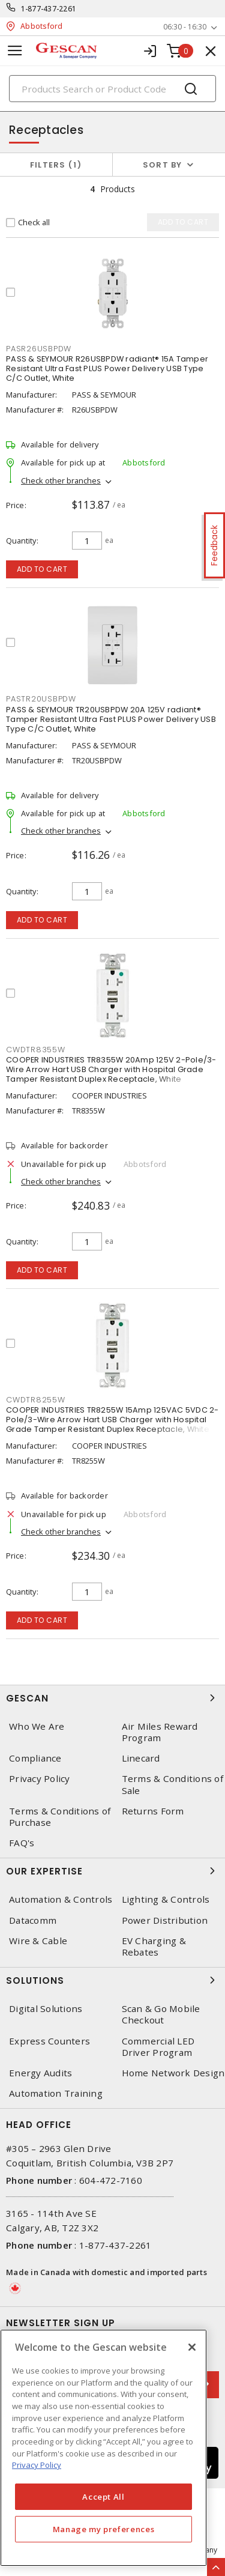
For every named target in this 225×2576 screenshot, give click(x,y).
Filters (56, 165)
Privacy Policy (39, 1778)
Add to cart (42, 569)
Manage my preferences (104, 2529)
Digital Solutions (45, 2008)
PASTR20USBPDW (41, 699)
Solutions (112, 1980)
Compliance (35, 1758)
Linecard (141, 1758)
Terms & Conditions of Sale (172, 1784)
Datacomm (32, 1920)
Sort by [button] (162, 165)
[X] (192, 2347)
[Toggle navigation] (15, 50)
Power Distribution (165, 1920)
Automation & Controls (60, 1899)
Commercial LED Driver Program (158, 2046)
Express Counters (49, 2041)
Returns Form (153, 1811)
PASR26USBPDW (38, 349)
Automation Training (56, 2093)
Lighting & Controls (166, 1899)
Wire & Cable (38, 1941)
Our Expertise (112, 1870)
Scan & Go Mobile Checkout (161, 2014)
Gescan (112, 1698)
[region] (103, 2447)
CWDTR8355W (35, 1049)
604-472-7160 (110, 2180)
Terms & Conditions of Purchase (59, 1816)
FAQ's (21, 1843)
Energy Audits (40, 2073)
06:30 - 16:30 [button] (184, 27)
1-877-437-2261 (49, 9)
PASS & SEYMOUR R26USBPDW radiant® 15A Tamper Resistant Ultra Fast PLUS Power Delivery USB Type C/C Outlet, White (107, 368)
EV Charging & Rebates (154, 1946)
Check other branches (61, 480)
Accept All (103, 2496)
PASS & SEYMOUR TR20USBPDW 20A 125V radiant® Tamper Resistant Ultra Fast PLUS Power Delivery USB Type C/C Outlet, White (111, 719)
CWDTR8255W (35, 1400)
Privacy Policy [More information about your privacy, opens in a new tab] (36, 2464)
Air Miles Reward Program (160, 1732)
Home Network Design (173, 2073)
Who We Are (37, 1726)
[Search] (112, 88)
